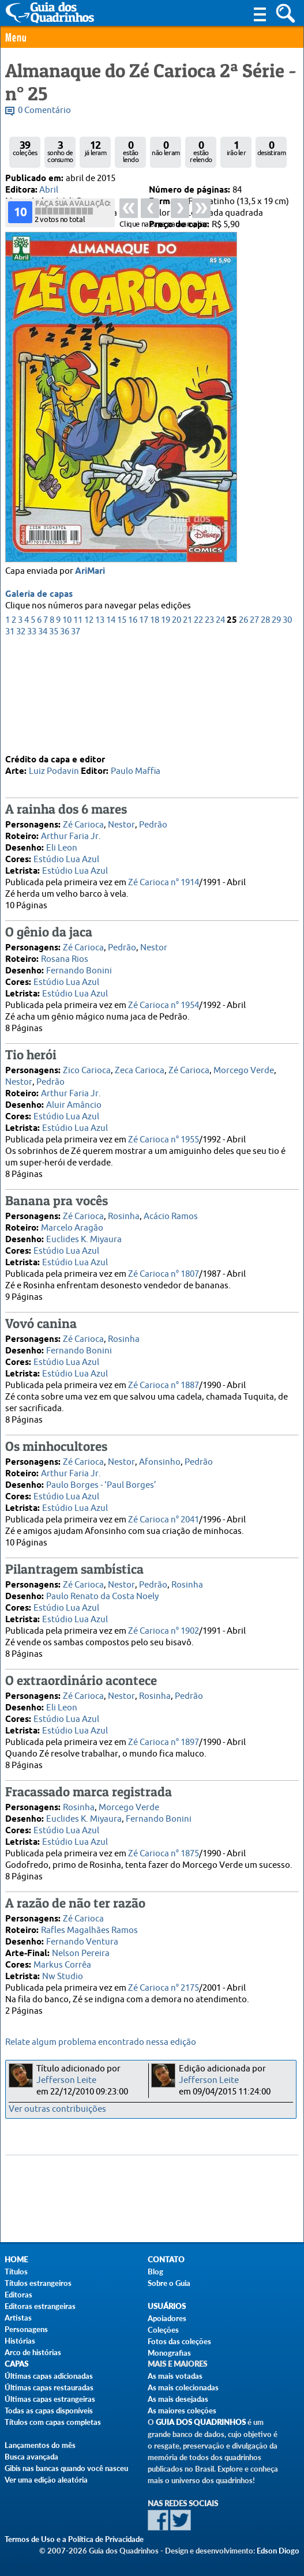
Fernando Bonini (79, 970)
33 (31, 733)
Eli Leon (61, 847)
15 (121, 721)
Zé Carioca (83, 824)
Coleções (163, 2329)
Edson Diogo (278, 2550)
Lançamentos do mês (40, 2445)
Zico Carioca (87, 1070)
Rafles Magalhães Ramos (89, 1929)
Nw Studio (62, 1975)
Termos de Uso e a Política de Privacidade (74, 2539)
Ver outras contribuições (57, 2109)
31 (9, 733)
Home (16, 2259)
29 (276, 721)
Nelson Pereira (81, 1952)
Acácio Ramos (171, 1215)
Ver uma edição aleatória (46, 2479)
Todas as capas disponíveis (49, 2410)
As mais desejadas (178, 2399)
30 (287, 721)
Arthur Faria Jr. (71, 835)
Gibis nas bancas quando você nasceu (66, 2468)
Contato (166, 2259)
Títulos (16, 2271)
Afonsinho (160, 1461)
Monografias (169, 2352)
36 (64, 733)
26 (243, 721)
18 (154, 721)
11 (77, 721)
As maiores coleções (182, 2410)
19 (165, 721)
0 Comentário (44, 110)
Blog (155, 2271)
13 (99, 721)
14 (110, 721)
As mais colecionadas (183, 2387)
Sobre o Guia (169, 2283)
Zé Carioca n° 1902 (163, 1630)
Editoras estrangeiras (40, 2306)
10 (67, 721)
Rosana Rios (64, 958)
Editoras (18, 2294)
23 (209, 721)
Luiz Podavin (54, 770)
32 (20, 733)
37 (75, 733)
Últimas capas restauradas (49, 2387)
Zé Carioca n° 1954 (163, 1004)
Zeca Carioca (139, 1070)
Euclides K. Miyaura (84, 1239)
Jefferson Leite (66, 2080)
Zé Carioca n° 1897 (163, 1741)
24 (220, 721)
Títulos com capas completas (53, 2422)
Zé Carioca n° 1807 (163, 1273)
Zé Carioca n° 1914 (163, 882)
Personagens (26, 2329)
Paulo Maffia (135, 770)
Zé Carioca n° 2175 (163, 1987)
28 (265, 721)
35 (53, 733)
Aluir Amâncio (74, 1104)
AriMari (90, 673)
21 (187, 721)
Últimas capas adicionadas (49, 2376)
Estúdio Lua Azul (66, 858)
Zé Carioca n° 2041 (163, 1519)
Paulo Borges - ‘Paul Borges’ (101, 1484)
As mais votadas (175, 2376)
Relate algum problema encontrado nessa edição (100, 2042)
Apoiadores (167, 2318)
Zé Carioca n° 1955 (163, 1139)
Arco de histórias (33, 2352)
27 (254, 721)
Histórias (20, 2340)
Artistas (18, 2317)
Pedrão (153, 824)
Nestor (121, 824)
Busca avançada (31, 2456)
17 (143, 721)
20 (176, 721)
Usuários (167, 2306)
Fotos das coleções (179, 2341)
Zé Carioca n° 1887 (163, 1384)
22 (198, 721)
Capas (16, 2364)
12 (88, 721)
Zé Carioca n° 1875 (163, 1853)
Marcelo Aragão (72, 1227)
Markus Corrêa (62, 1964)
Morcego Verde (243, 1070)
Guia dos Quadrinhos (201, 2422)
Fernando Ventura (82, 1941)
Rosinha (124, 1215)
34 (42, 733)
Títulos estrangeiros (38, 2283)
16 (132, 721)
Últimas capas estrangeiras (50, 2399)
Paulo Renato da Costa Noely (102, 1595)
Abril (48, 190)
